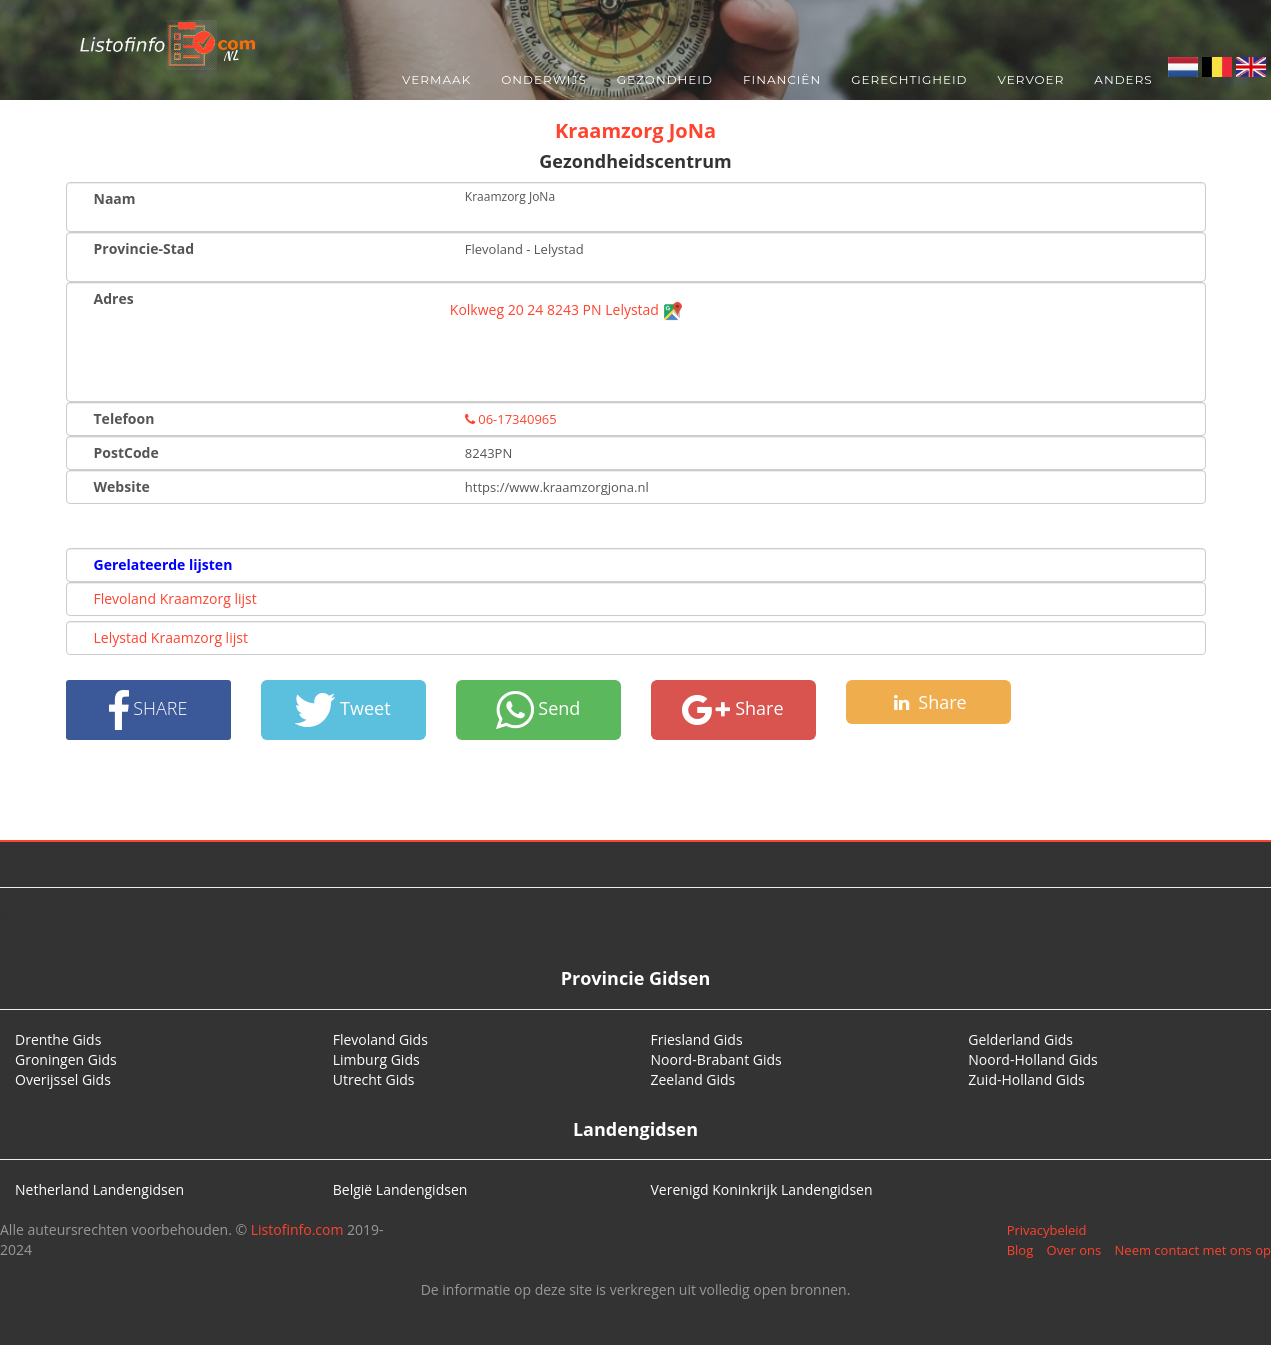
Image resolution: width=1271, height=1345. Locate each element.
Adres (114, 298)
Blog (1020, 1250)
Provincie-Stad (144, 248)
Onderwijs (544, 79)
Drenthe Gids (58, 1039)
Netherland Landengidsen (99, 1189)
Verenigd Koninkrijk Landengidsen (762, 1189)
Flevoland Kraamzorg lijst (175, 598)
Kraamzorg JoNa (635, 130)
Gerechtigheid (909, 79)
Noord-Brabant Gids (716, 1059)
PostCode (126, 452)
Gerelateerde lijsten (163, 564)
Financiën (782, 79)
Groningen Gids (66, 1059)
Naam (115, 198)
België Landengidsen (400, 1189)
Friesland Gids (697, 1039)
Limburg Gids (376, 1059)
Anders (1123, 79)
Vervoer (1031, 79)
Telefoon (124, 418)
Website (122, 486)
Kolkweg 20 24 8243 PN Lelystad (566, 309)
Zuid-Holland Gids (1026, 1079)
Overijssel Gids (63, 1079)
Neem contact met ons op (1193, 1250)
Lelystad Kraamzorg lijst (171, 637)
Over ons (1074, 1250)
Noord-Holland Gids (1033, 1059)
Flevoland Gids (380, 1039)
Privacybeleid (1047, 1230)
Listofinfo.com (297, 1229)
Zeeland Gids (693, 1079)
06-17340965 (511, 419)
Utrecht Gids (374, 1079)
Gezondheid (665, 79)
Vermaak (436, 79)
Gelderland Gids (1020, 1039)
